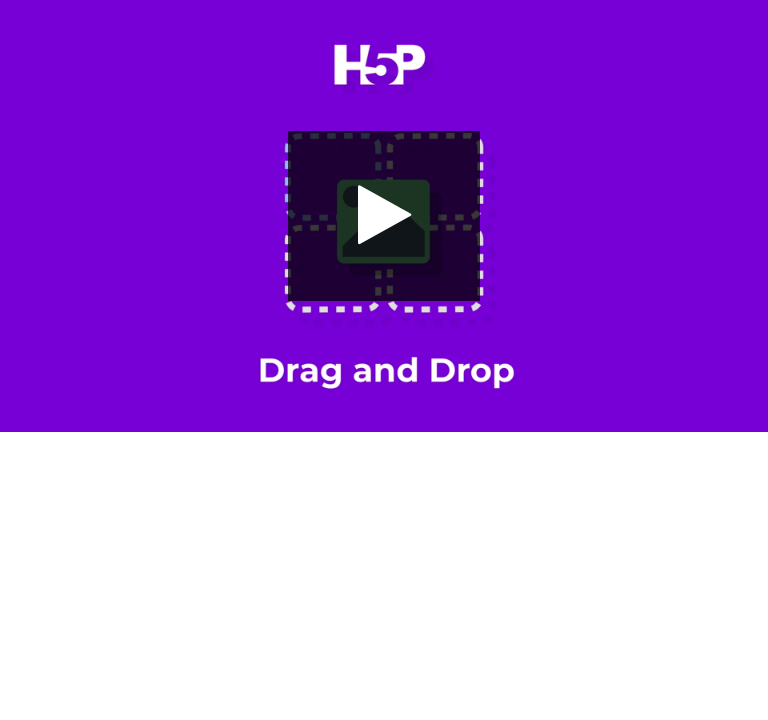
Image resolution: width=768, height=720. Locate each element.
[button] (384, 216)
